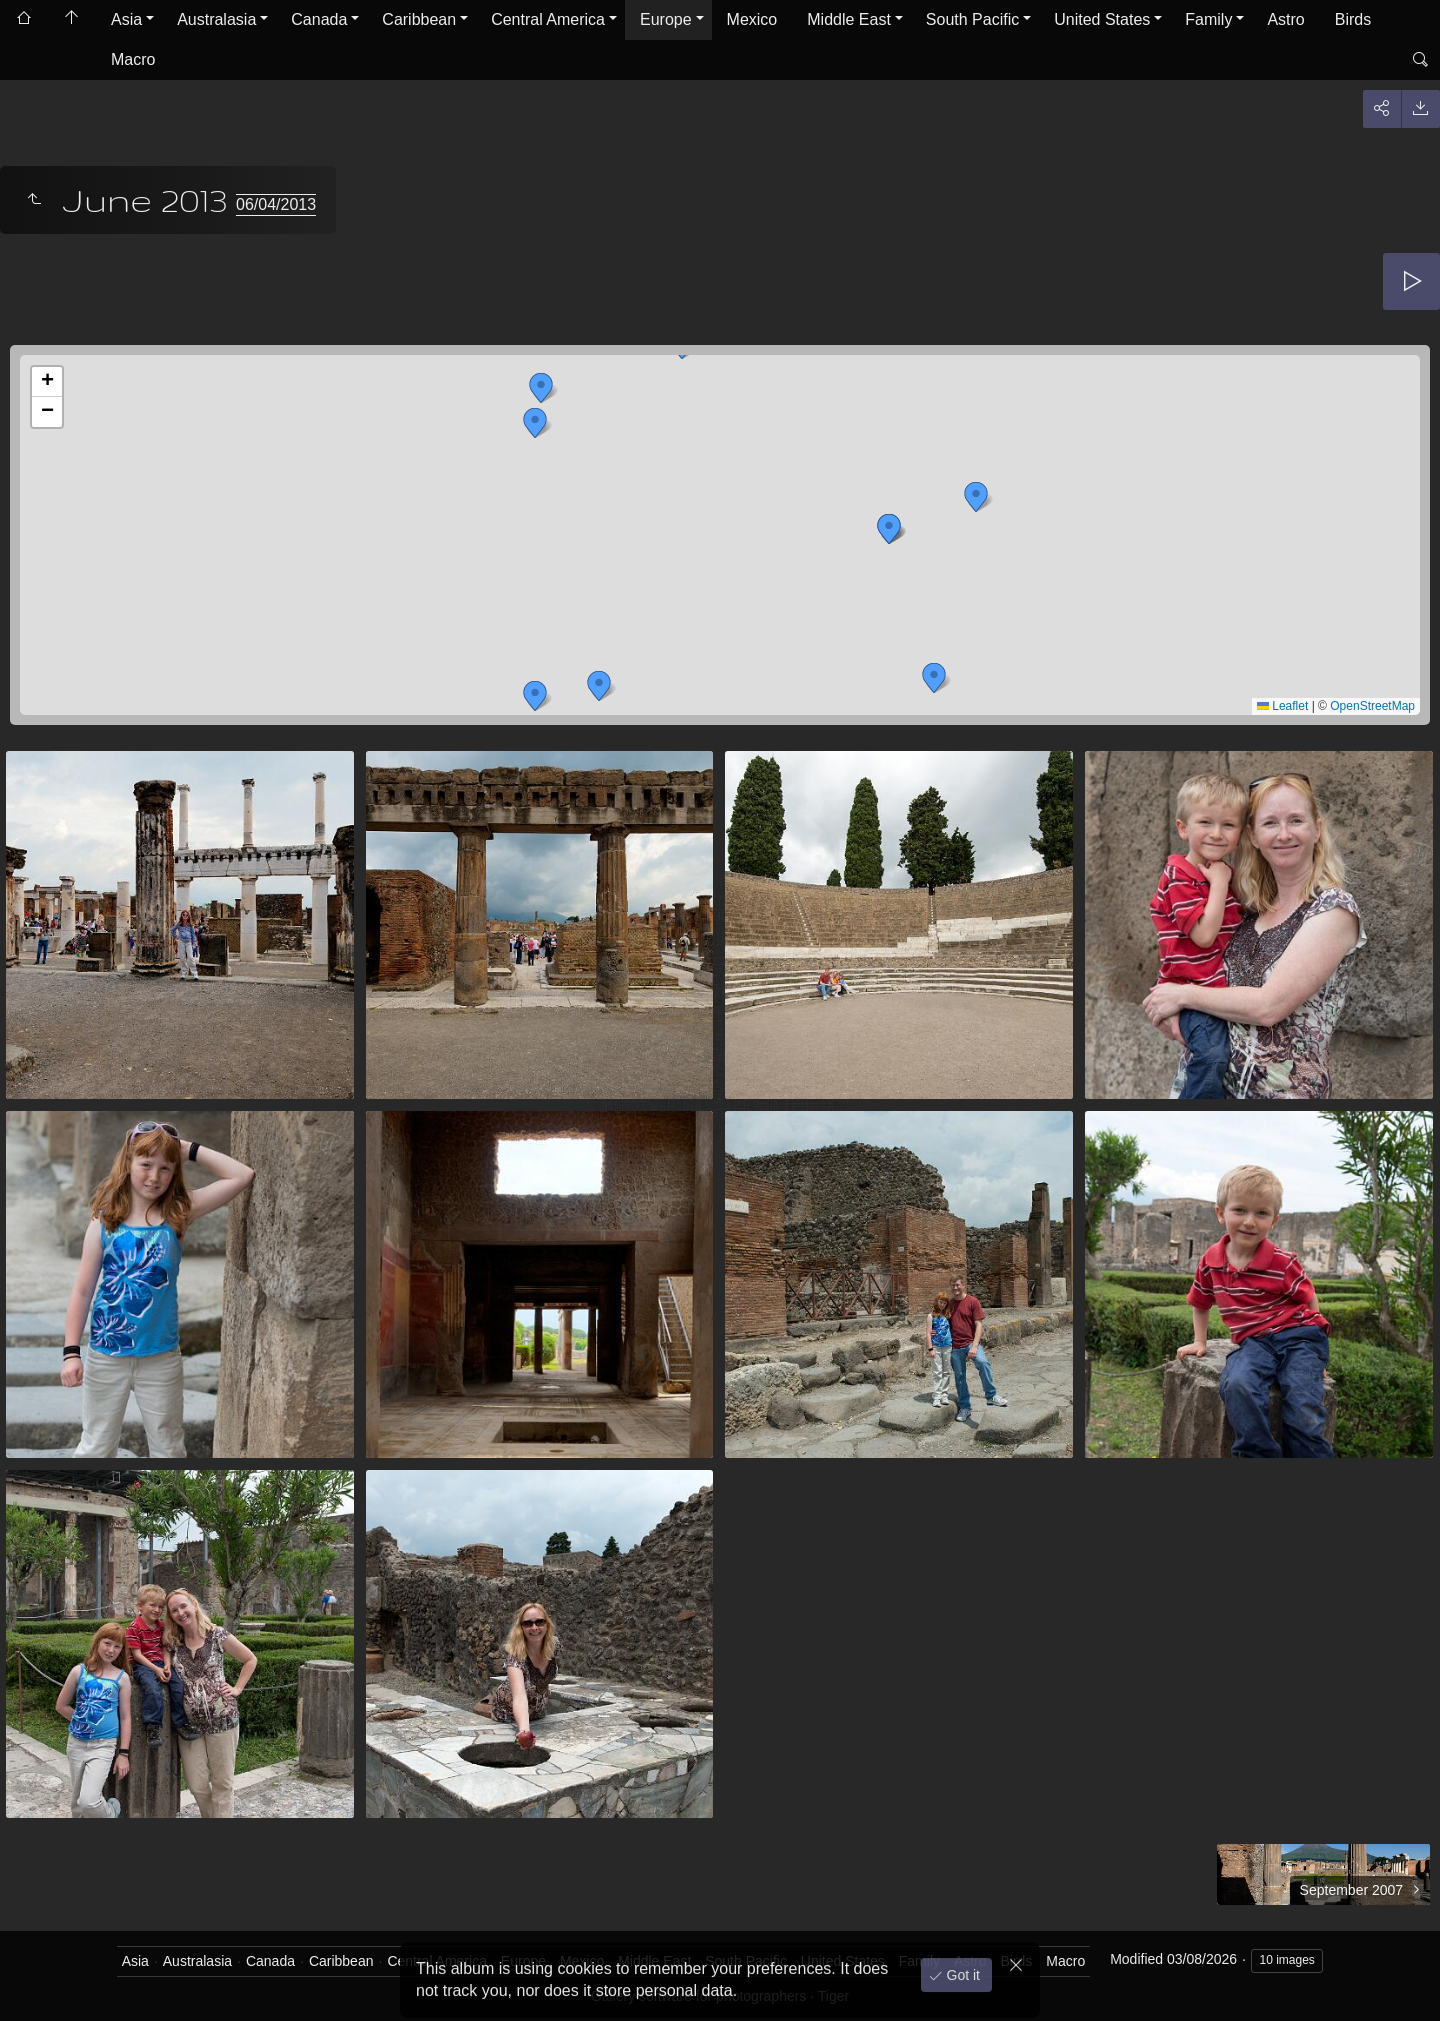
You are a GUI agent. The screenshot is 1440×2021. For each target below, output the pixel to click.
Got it (961, 1970)
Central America (548, 19)
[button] (535, 696)
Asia (126, 19)
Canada (319, 19)
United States (1102, 19)
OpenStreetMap (1372, 706)
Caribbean (419, 19)
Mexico (752, 19)
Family (1208, 19)
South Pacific (972, 19)
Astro (1285, 19)
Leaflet (1282, 706)
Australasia (216, 19)
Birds (1353, 19)
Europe (666, 19)
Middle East (849, 19)
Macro (133, 59)
